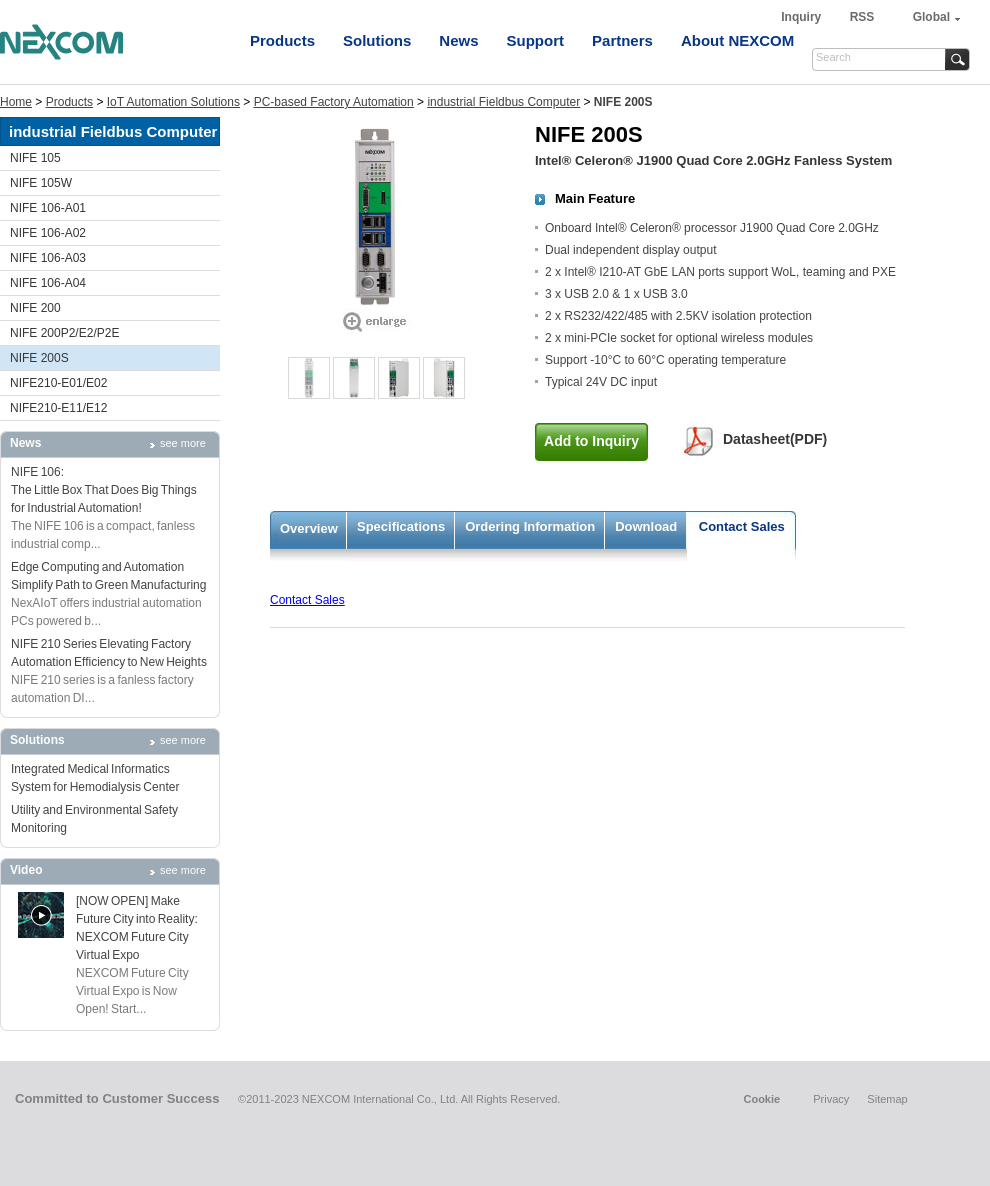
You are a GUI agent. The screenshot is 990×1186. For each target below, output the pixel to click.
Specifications (401, 526)
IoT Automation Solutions (173, 102)
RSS (862, 17)
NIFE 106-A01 (48, 208)
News (458, 40)
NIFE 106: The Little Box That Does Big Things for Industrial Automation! (104, 490)
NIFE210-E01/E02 (58, 383)
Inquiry (802, 17)
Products (282, 40)
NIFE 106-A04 (48, 283)
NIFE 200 (35, 308)
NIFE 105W (41, 183)
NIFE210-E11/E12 (58, 408)
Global (931, 17)
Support (536, 40)
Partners (622, 40)
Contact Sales (742, 526)
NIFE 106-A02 (48, 233)
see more (183, 443)
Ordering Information (530, 526)
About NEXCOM (737, 40)
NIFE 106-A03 (48, 258)
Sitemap (887, 1099)
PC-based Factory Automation (334, 102)
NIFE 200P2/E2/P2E (64, 333)
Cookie (761, 1099)
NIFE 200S (39, 358)
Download (646, 526)
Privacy (831, 1099)
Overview (309, 528)
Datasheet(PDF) (775, 439)
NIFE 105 (35, 158)
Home (16, 102)
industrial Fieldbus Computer (503, 102)
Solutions (377, 40)
